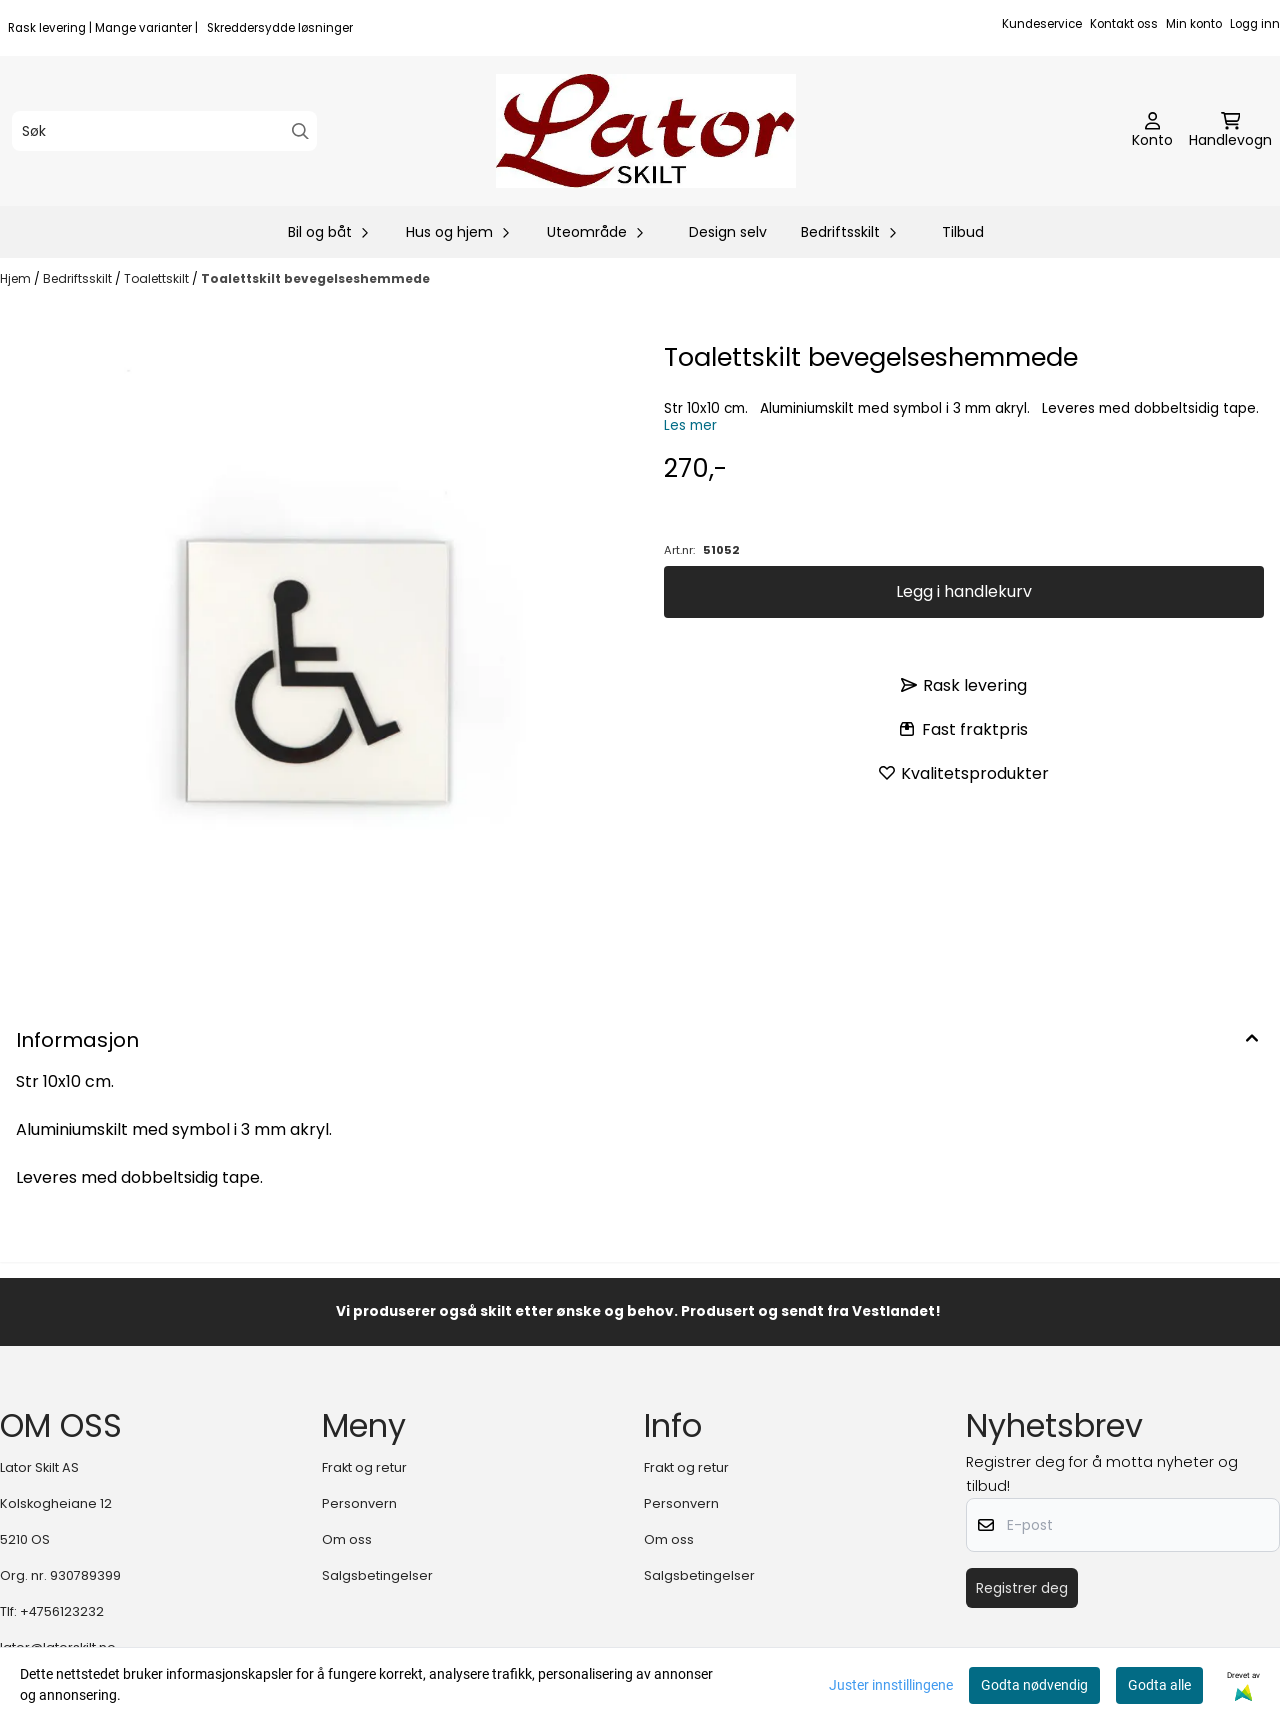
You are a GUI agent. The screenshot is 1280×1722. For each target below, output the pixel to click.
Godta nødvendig (1034, 1685)
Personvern (359, 1503)
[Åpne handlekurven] (1230, 131)
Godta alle (1159, 1685)
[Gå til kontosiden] (1152, 131)
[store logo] (646, 131)
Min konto (1194, 24)
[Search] (300, 131)
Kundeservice (1042, 24)
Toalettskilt (158, 278)
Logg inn (1255, 24)
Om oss (347, 1539)
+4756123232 (62, 1611)
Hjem (17, 278)
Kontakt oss (1124, 24)
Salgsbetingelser (377, 1575)
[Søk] (164, 131)
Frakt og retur (364, 1467)
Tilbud (963, 232)
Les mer (690, 425)
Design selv (728, 232)
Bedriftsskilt (79, 278)
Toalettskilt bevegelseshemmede (315, 278)
